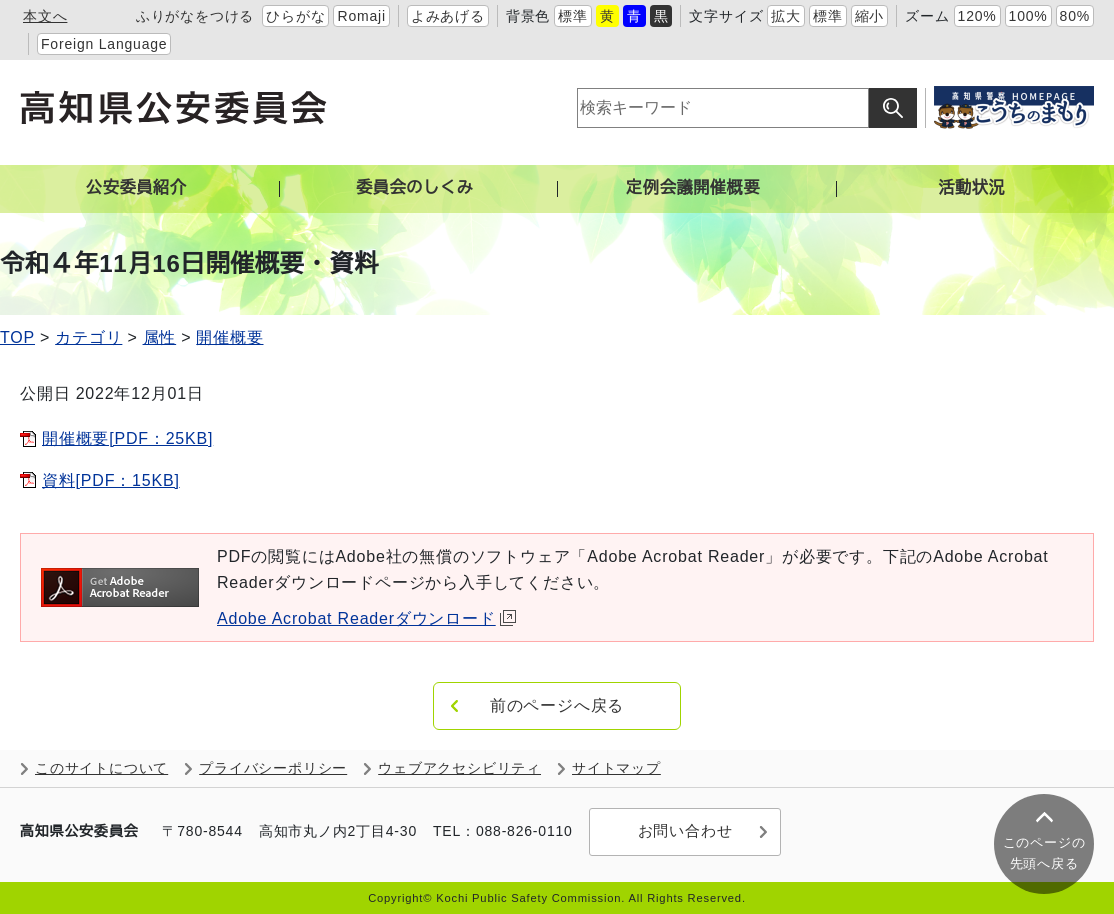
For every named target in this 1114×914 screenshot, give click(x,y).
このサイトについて (101, 768)
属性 (160, 337)
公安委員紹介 (136, 187)
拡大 (786, 16)
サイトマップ (616, 768)
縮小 (870, 16)
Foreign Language (104, 44)
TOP (17, 337)
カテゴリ (88, 337)
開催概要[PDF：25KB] (127, 438)
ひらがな (295, 16)
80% (1075, 16)
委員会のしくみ (415, 187)
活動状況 (971, 187)
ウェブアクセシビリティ (459, 768)
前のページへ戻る (557, 705)
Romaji (361, 16)
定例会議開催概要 (693, 187)
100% (1028, 16)
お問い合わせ (682, 831)
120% (977, 16)
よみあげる (448, 16)
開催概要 (229, 337)
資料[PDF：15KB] (111, 480)
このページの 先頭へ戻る (1044, 853)
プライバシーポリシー (273, 768)
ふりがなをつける (195, 16)
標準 (573, 16)
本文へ (45, 16)
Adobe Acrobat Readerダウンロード (366, 618)
